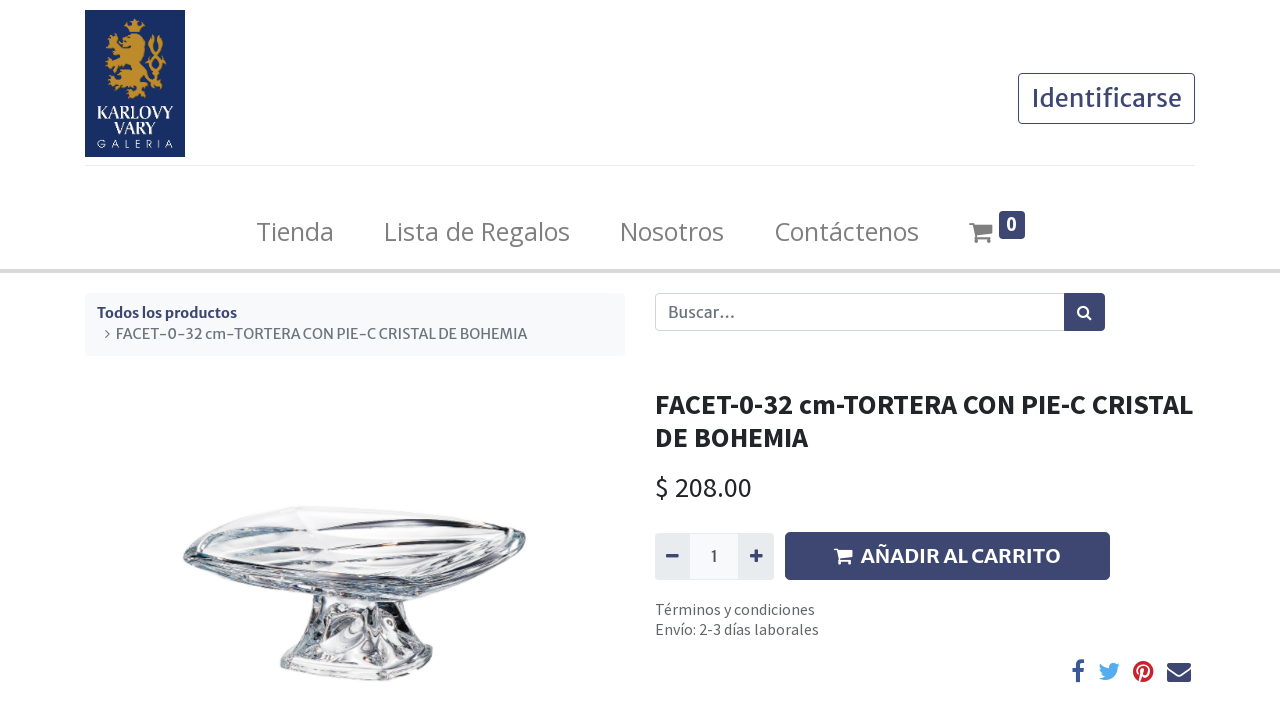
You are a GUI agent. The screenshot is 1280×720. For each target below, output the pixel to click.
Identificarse (1106, 98)
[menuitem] (295, 232)
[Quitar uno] (672, 556)
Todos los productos (167, 313)
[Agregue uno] (755, 556)
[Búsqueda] (1084, 312)
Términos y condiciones (735, 609)
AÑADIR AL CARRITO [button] (947, 555)
